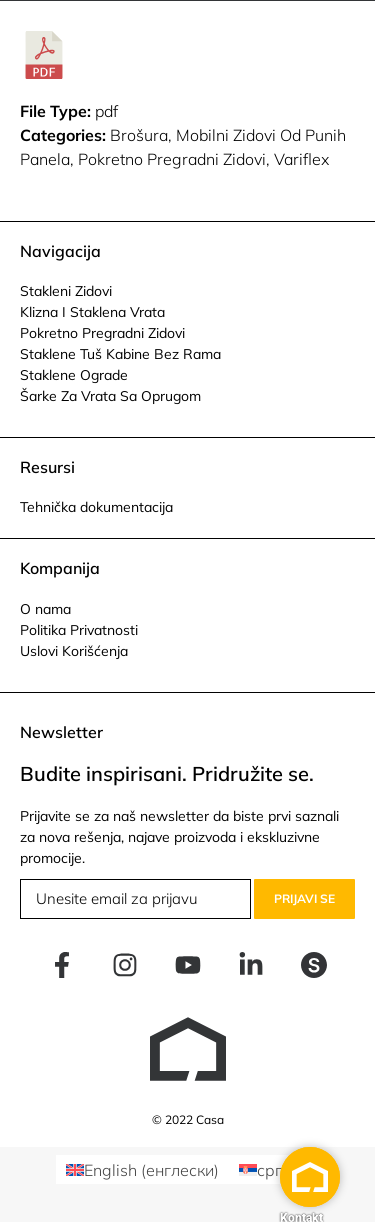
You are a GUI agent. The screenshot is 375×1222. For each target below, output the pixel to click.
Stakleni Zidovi (66, 291)
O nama (45, 609)
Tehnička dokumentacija (96, 507)
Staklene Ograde (74, 375)
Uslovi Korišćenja (74, 651)
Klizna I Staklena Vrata (92, 312)
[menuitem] (142, 1169)
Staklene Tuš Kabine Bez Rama (120, 354)
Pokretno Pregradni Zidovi (102, 333)
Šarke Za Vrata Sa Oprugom (110, 396)
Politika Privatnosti (79, 630)
